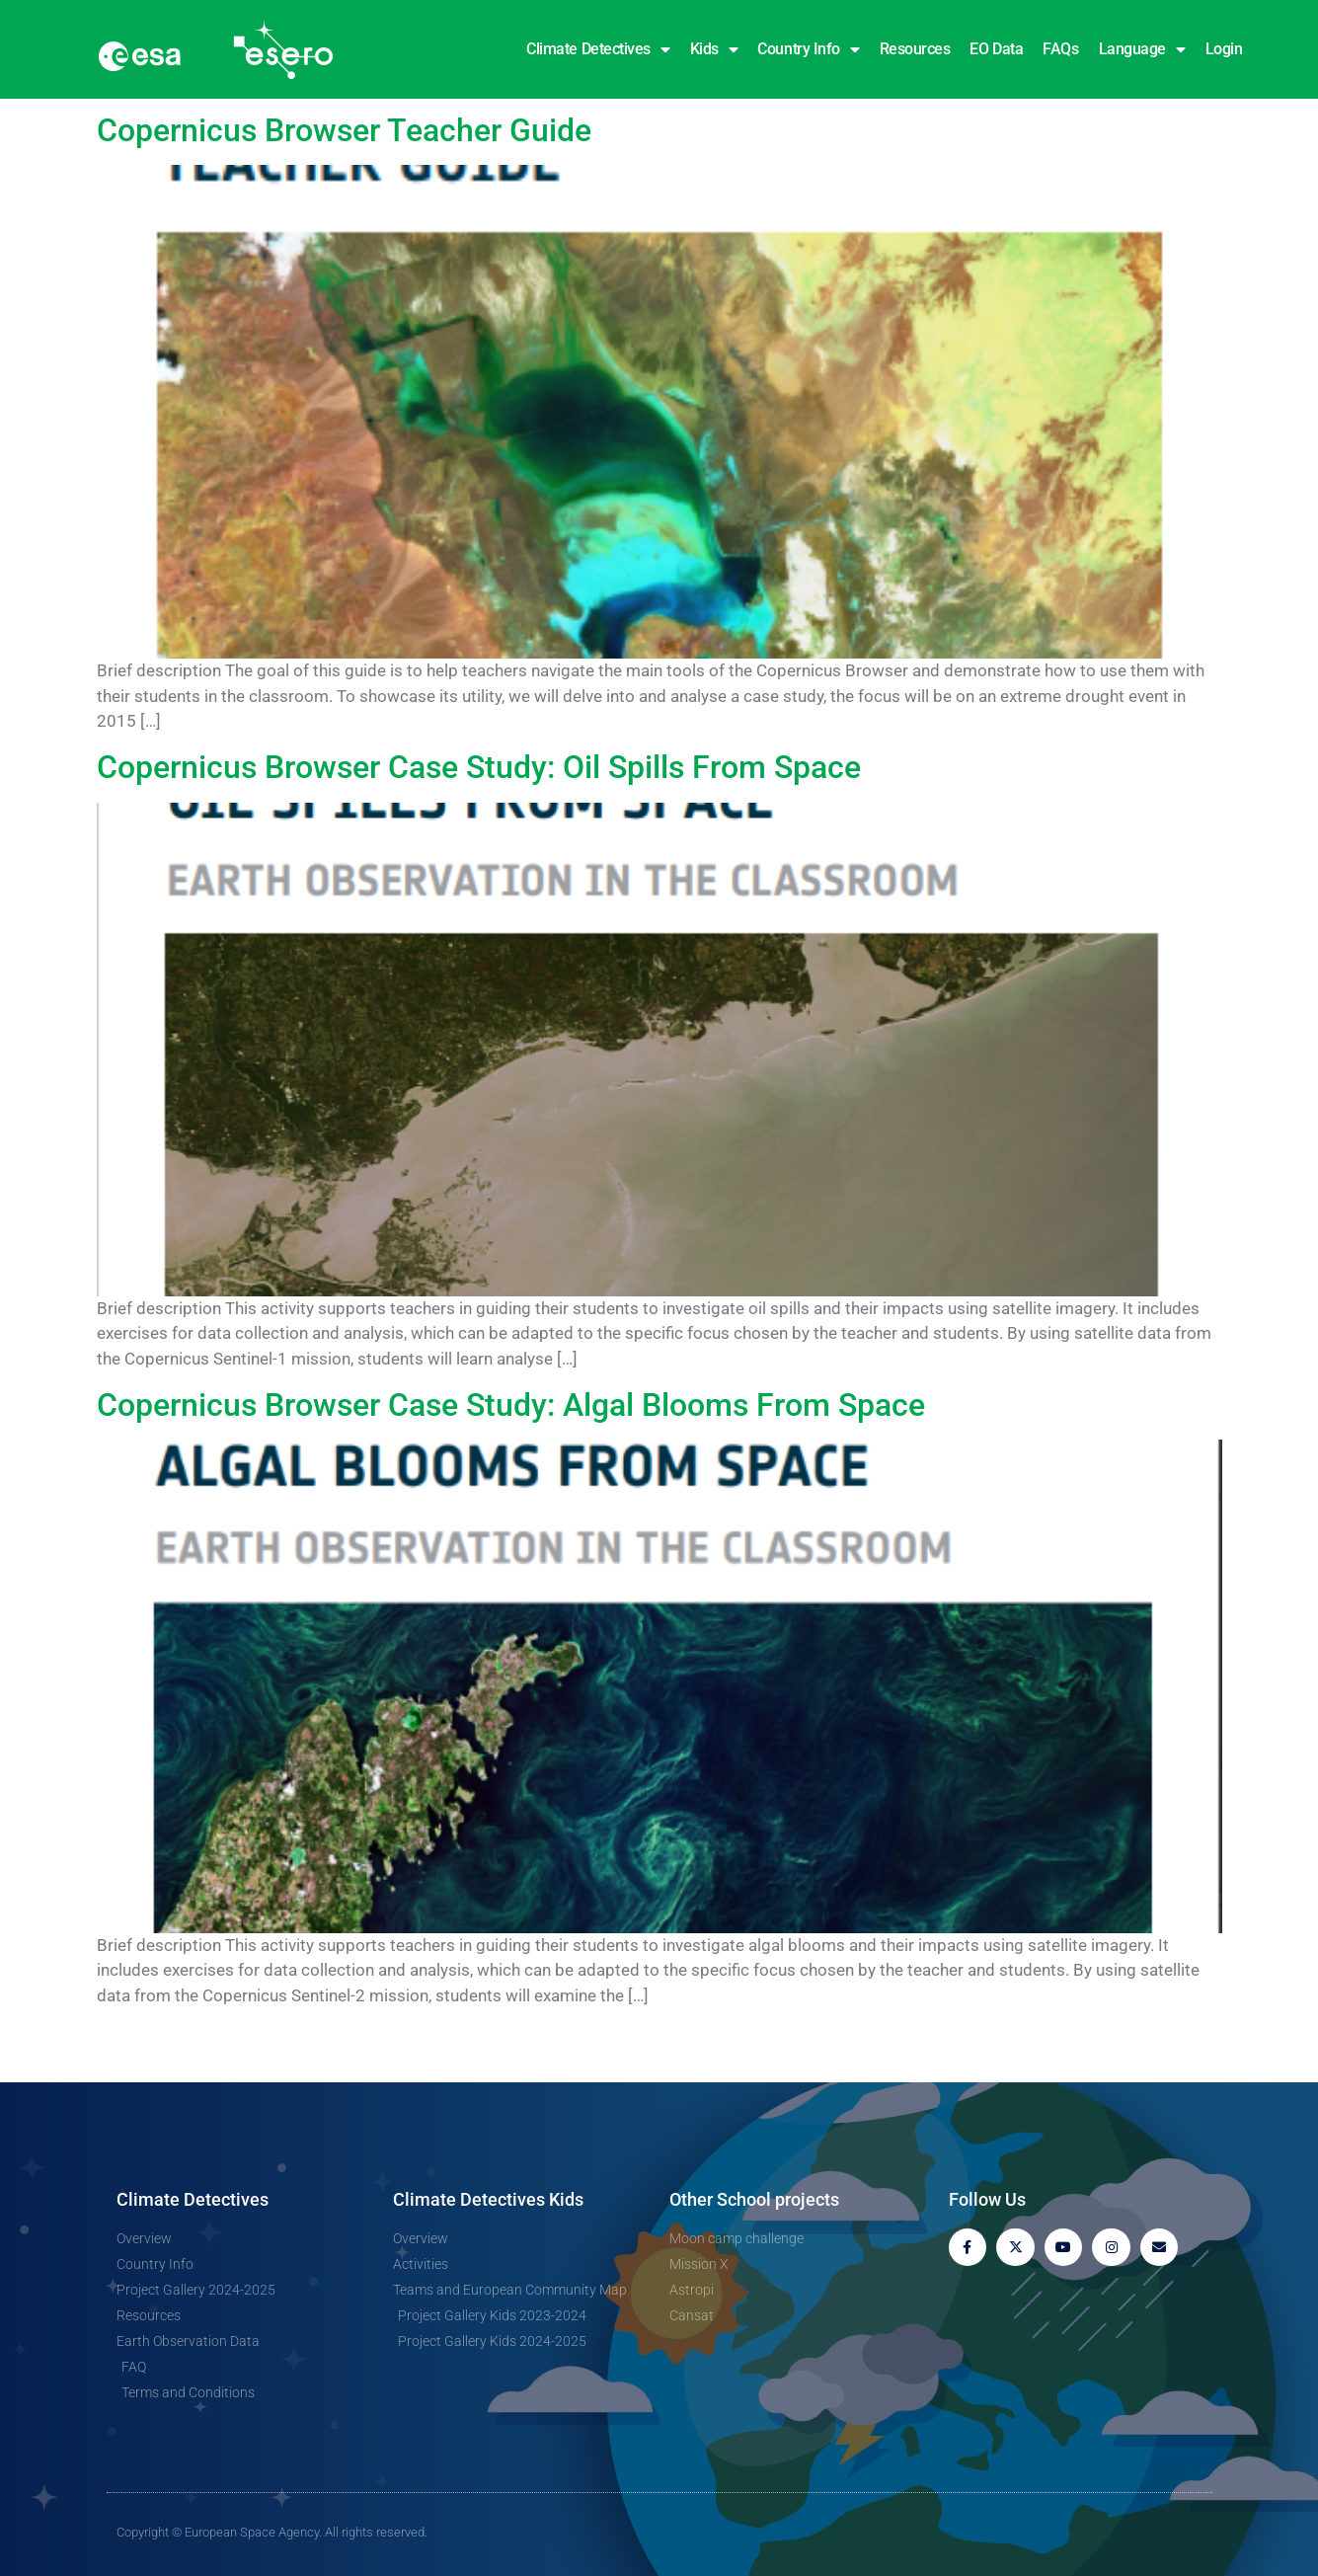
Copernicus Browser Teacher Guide (344, 130)
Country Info (808, 49)
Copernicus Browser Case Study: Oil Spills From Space (479, 767)
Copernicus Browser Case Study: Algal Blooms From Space (511, 1405)
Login (1224, 48)
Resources (915, 48)
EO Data (996, 48)
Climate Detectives (597, 49)
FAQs (1060, 48)
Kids (714, 49)
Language (1142, 49)
